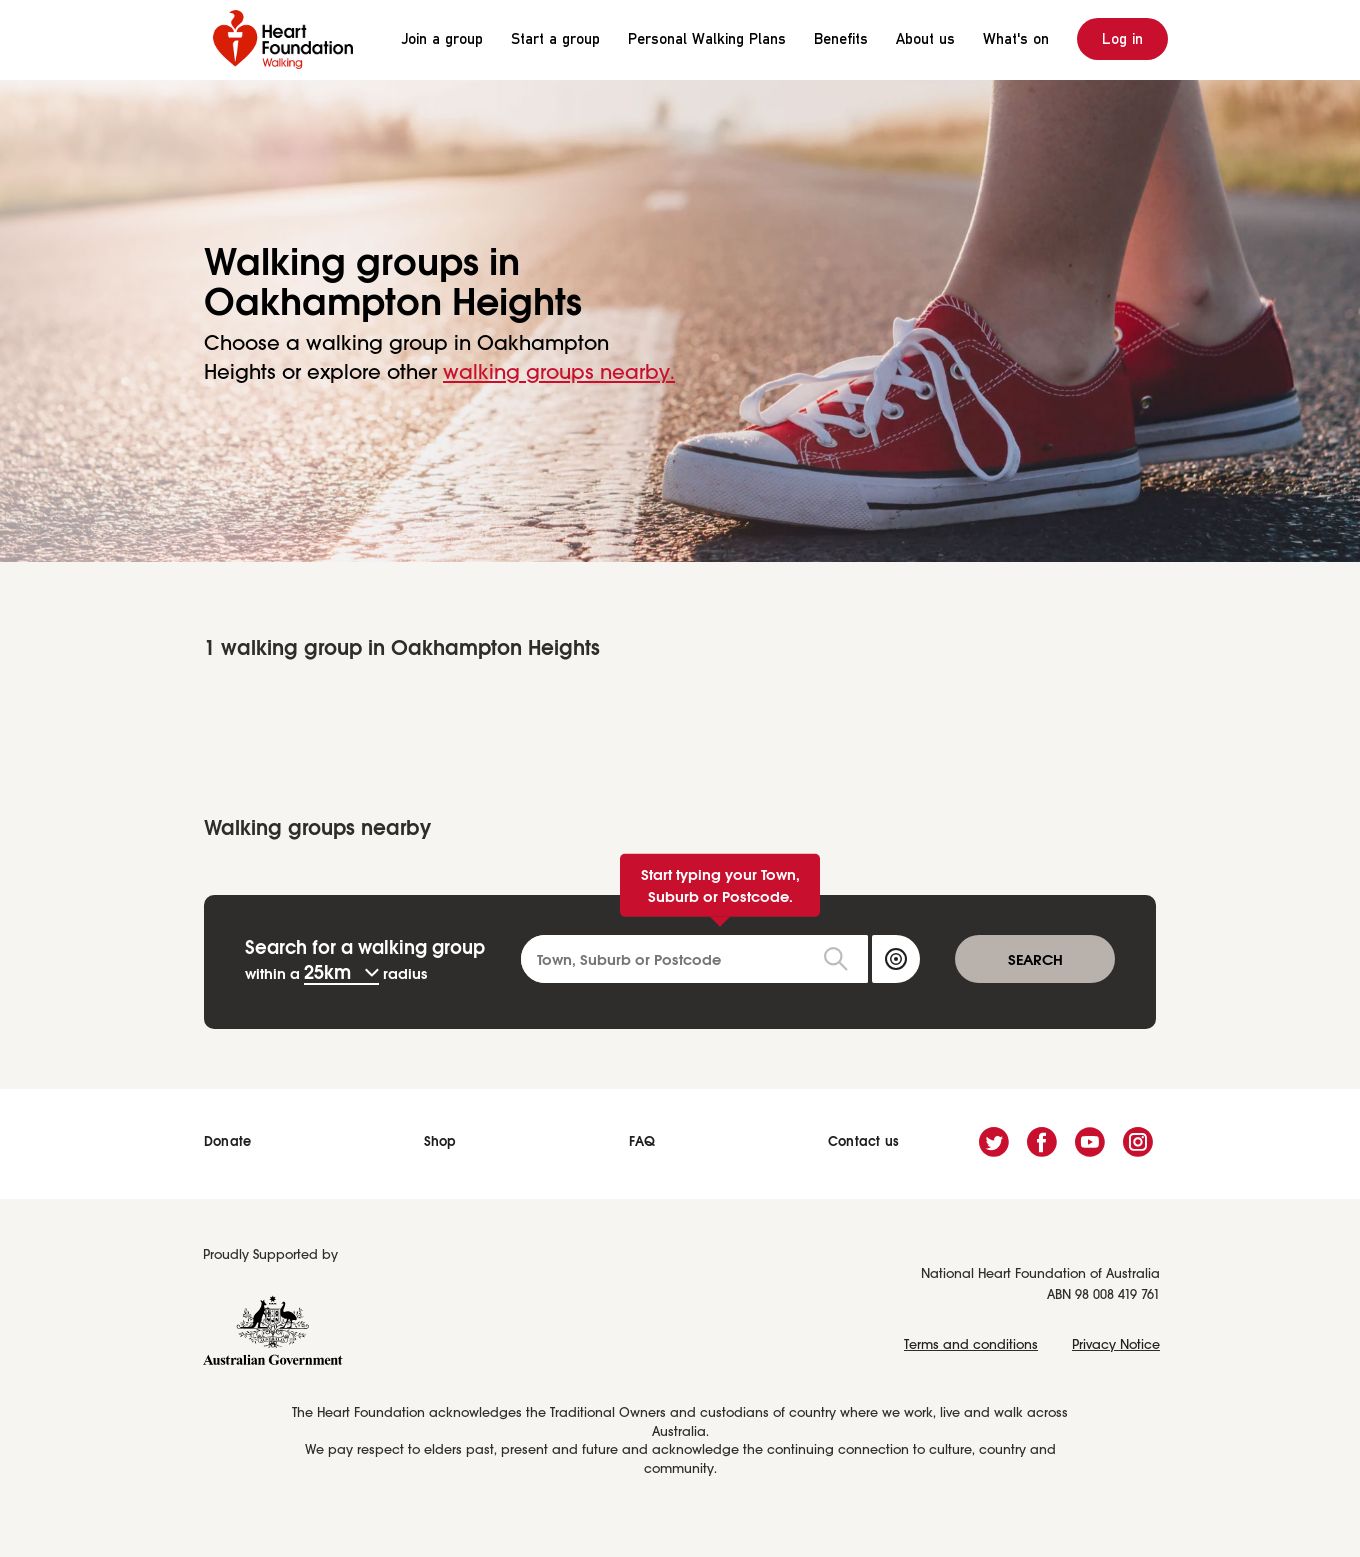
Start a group (555, 39)
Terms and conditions (971, 1345)
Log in (1122, 39)
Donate (227, 1141)
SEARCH (1035, 959)
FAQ (642, 1141)
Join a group (442, 39)
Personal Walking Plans (707, 39)
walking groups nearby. (559, 373)
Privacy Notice (1116, 1345)
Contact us (863, 1141)
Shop (440, 1141)
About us (925, 39)
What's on (1016, 39)
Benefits (841, 39)
